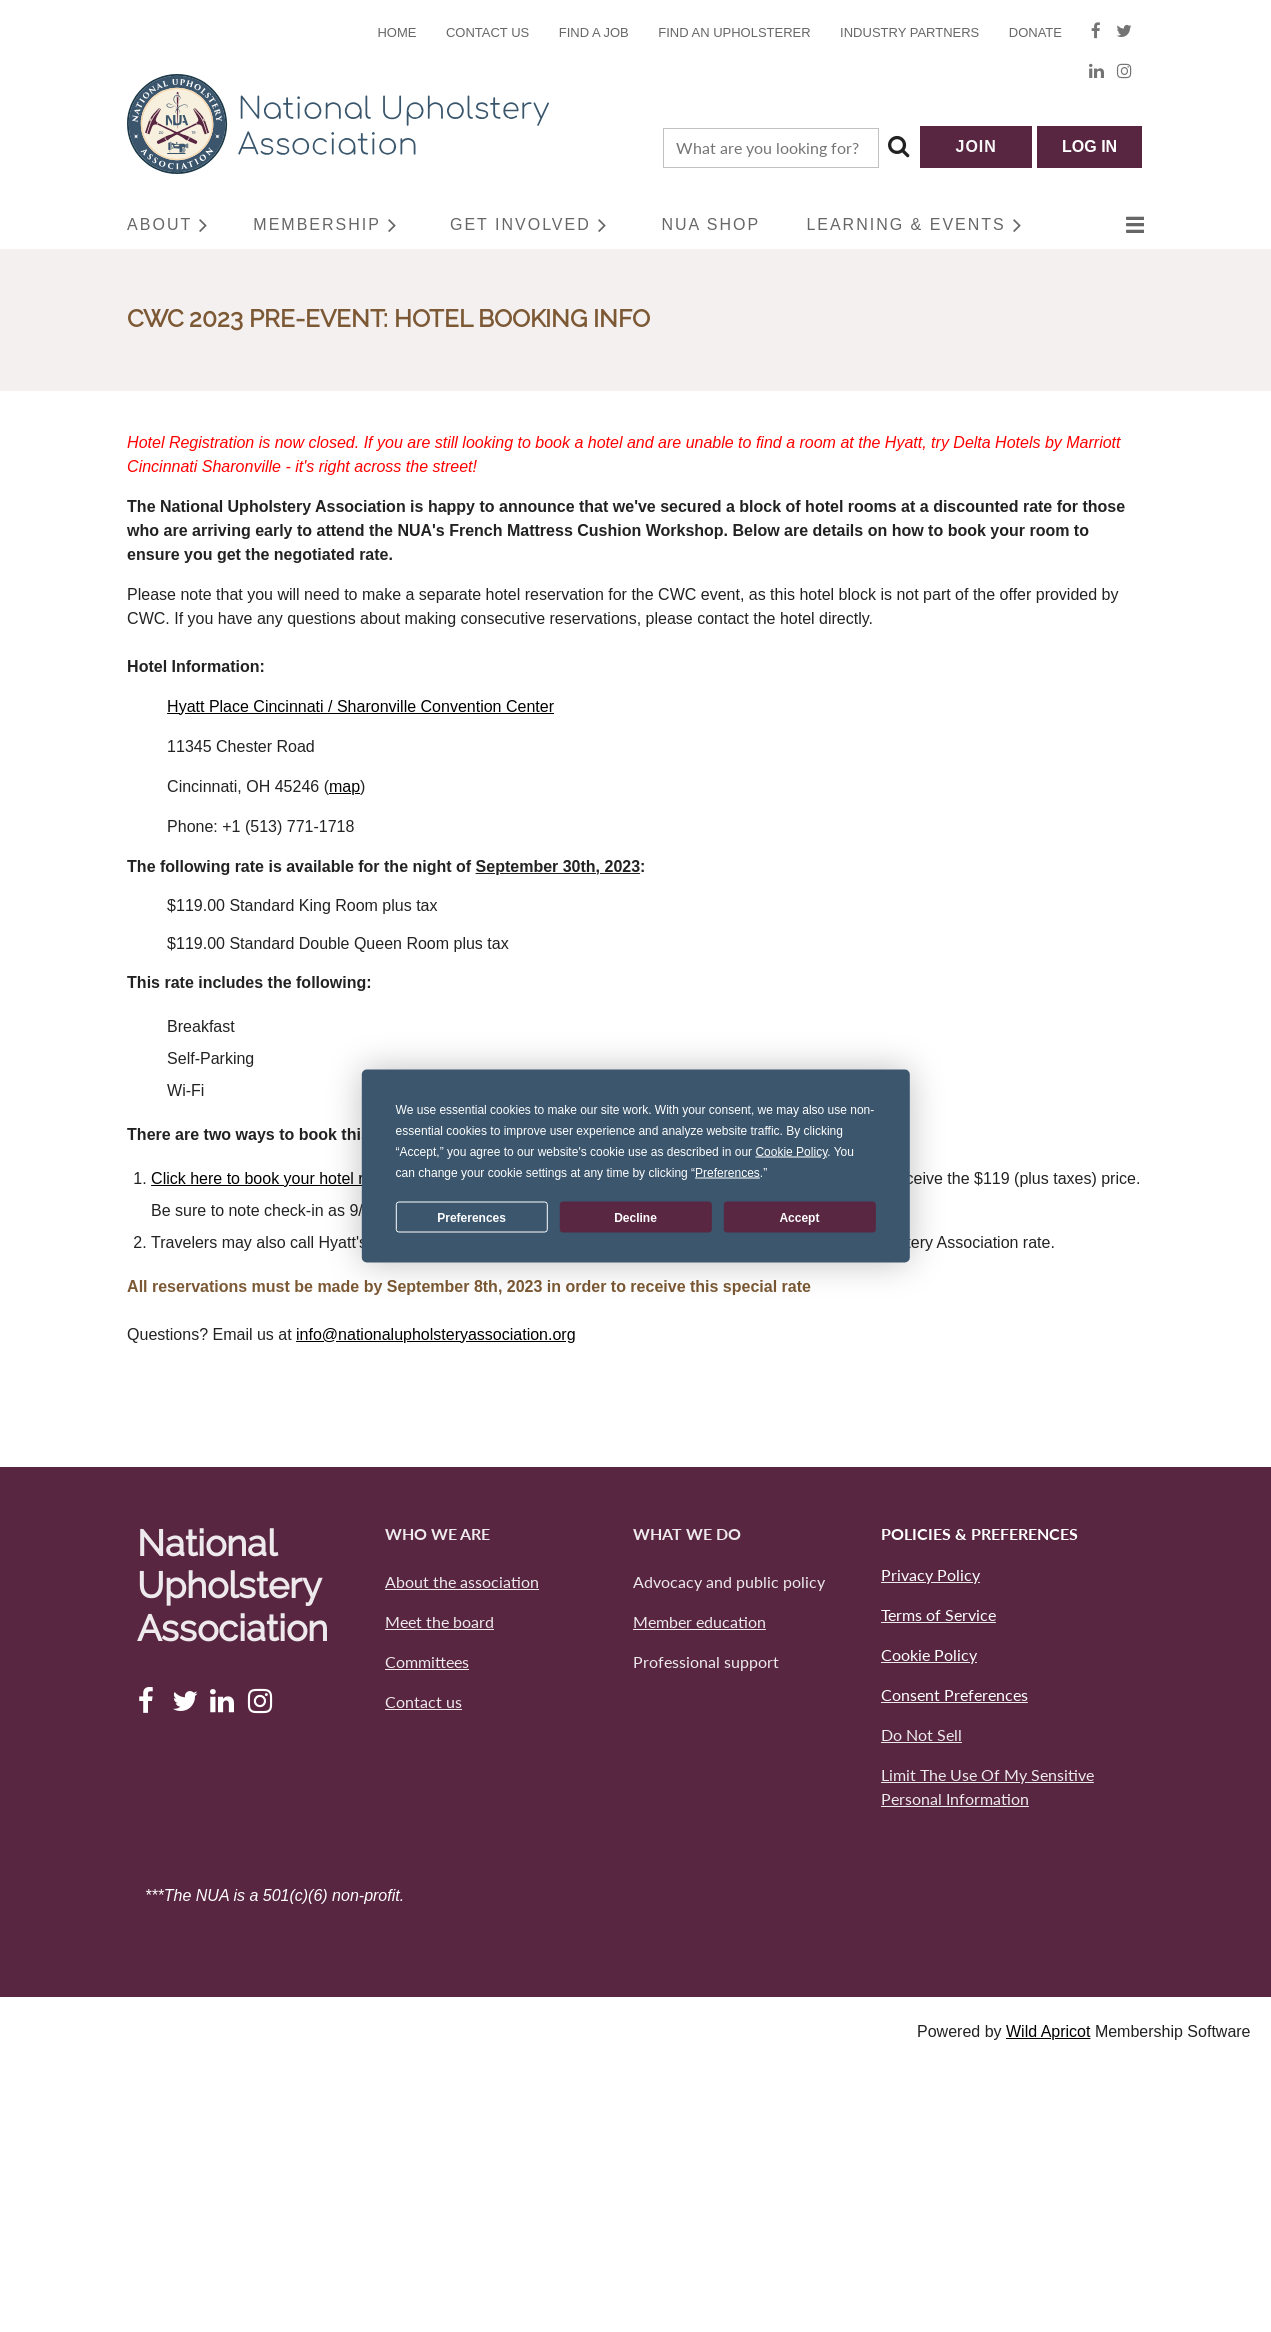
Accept (799, 1217)
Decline (635, 1217)
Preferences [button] (727, 1173)
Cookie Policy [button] (791, 1152)
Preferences (471, 1217)
